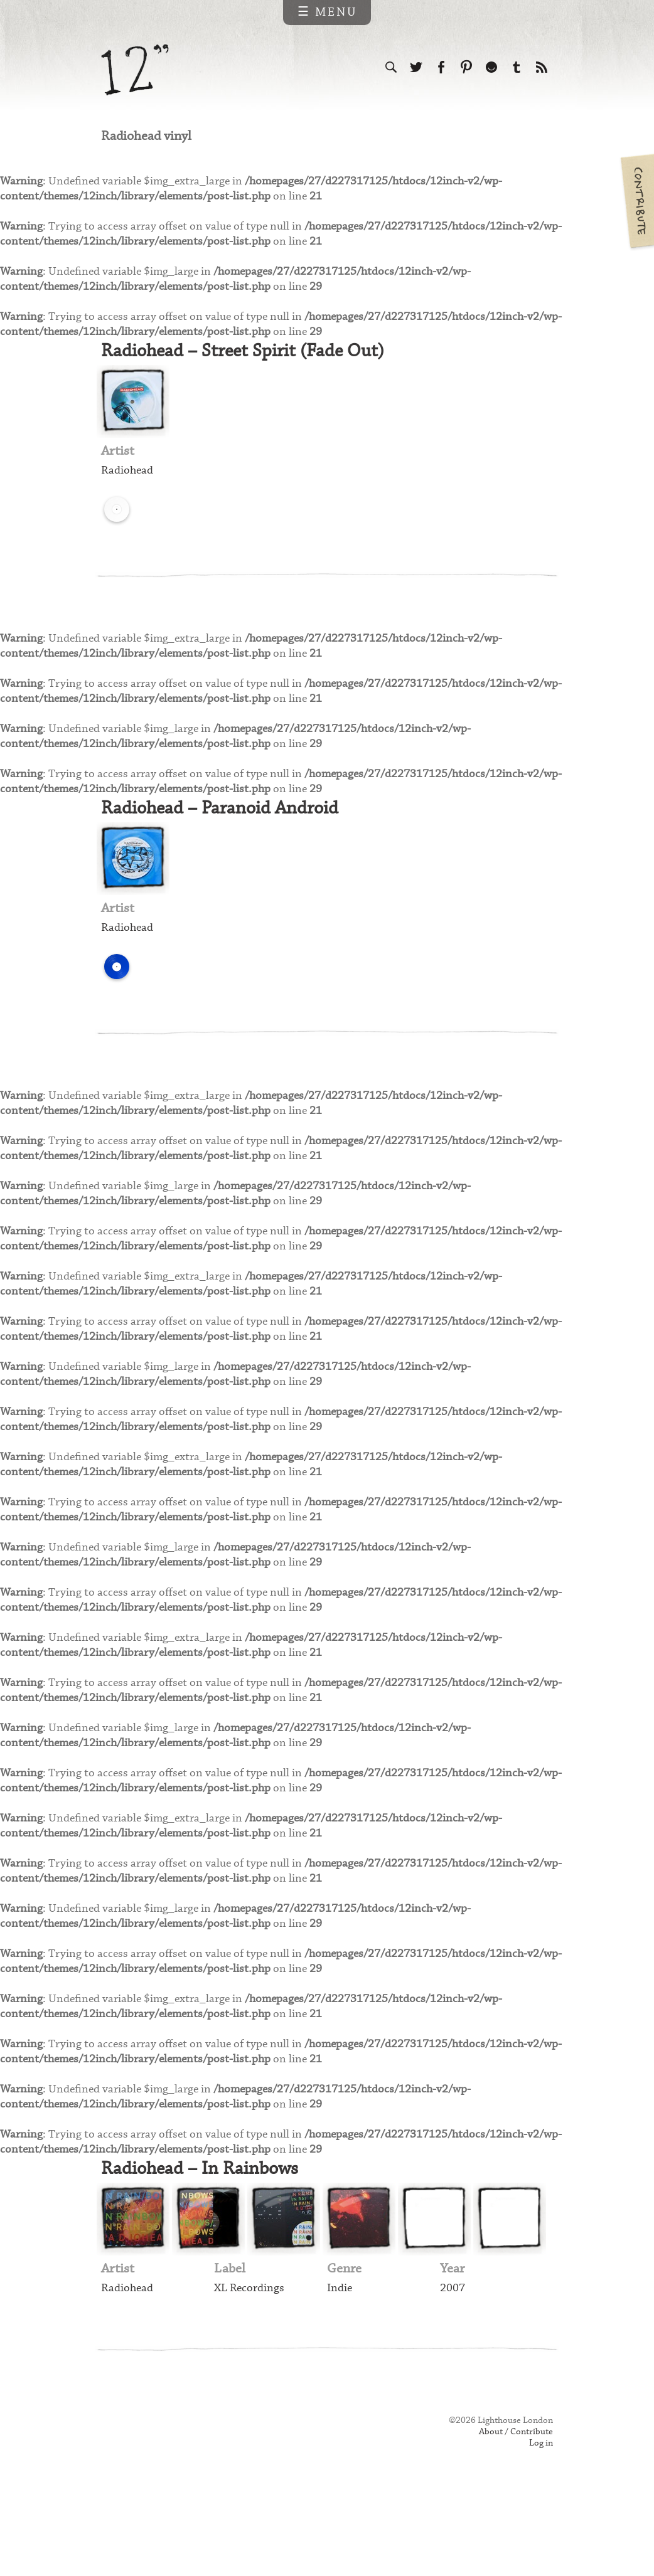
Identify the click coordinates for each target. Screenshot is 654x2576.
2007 (452, 2362)
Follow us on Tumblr (516, 67)
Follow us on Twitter (416, 67)
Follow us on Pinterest (466, 67)
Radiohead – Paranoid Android (228, 831)
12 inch (135, 70)
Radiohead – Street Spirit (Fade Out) (251, 363)
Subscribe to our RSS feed (541, 67)
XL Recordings (250, 2362)
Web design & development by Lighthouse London (156, 2513)
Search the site (391, 67)
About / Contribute (513, 2508)
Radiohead (128, 484)
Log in (540, 2521)
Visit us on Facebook (441, 67)
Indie (340, 2362)
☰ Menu (327, 12)
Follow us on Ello (491, 67)
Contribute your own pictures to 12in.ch (636, 201)
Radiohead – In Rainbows (206, 2241)
